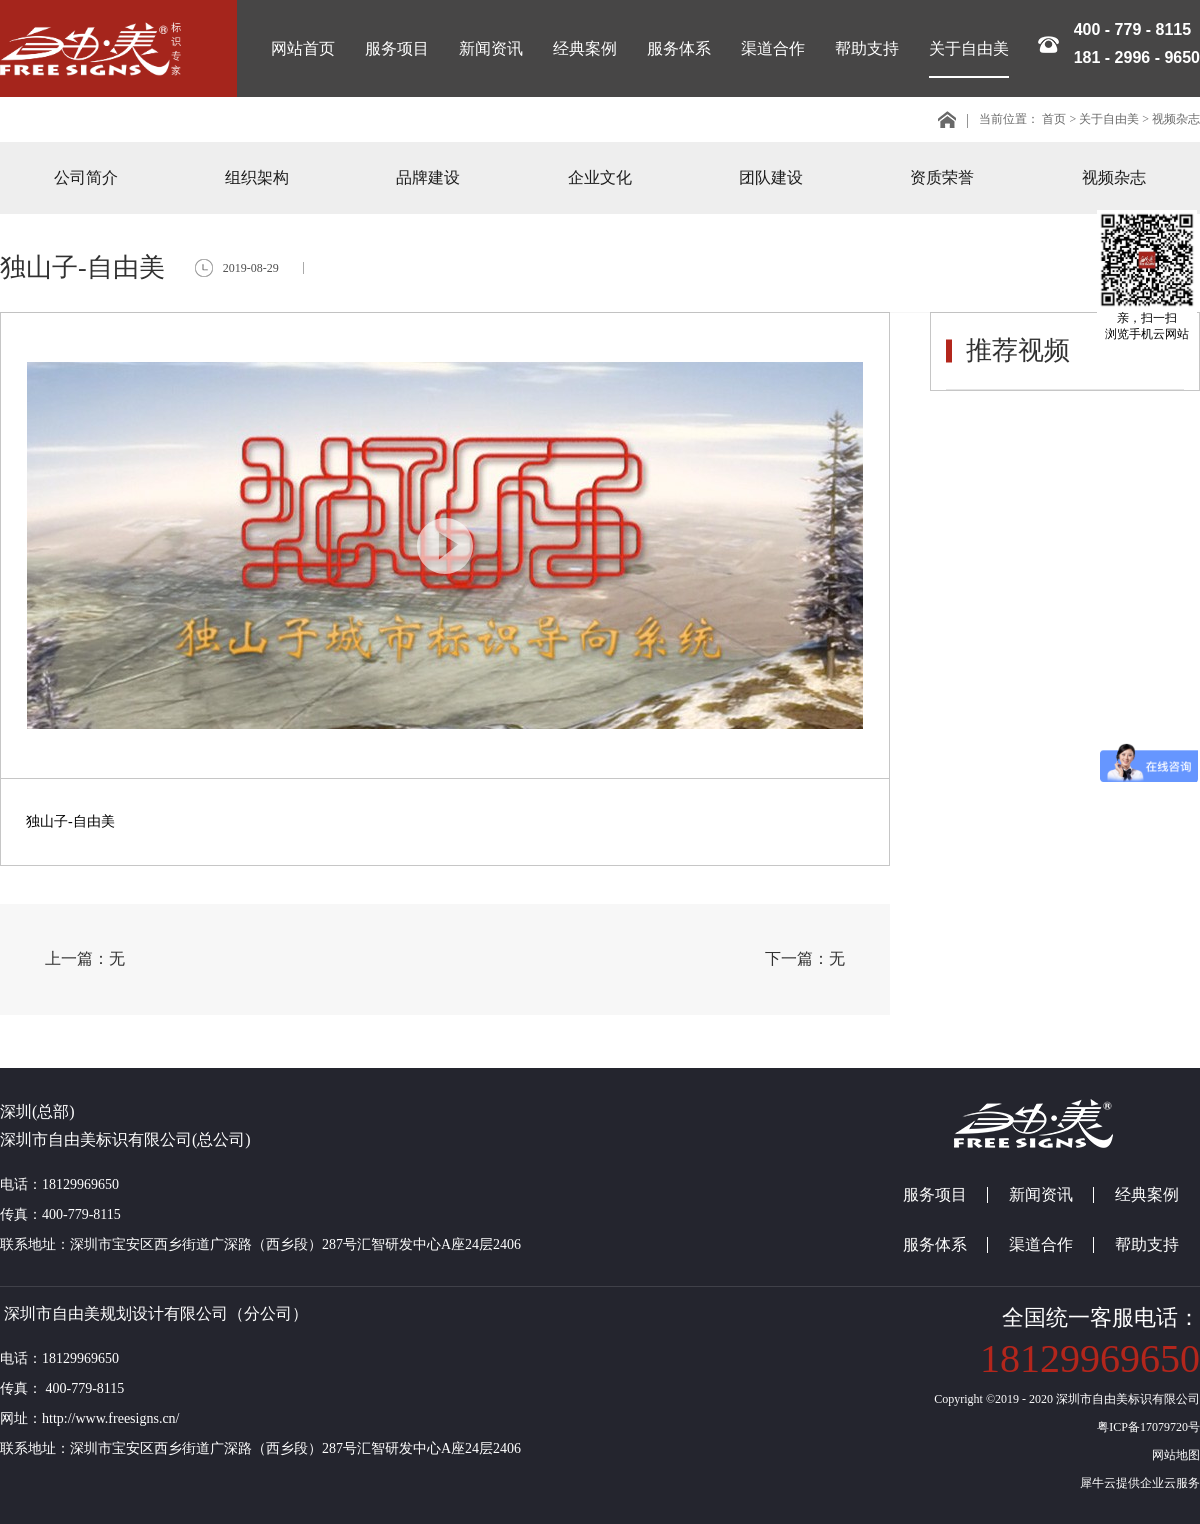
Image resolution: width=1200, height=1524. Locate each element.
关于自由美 (1109, 119)
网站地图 (1173, 1455)
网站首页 (303, 48)
